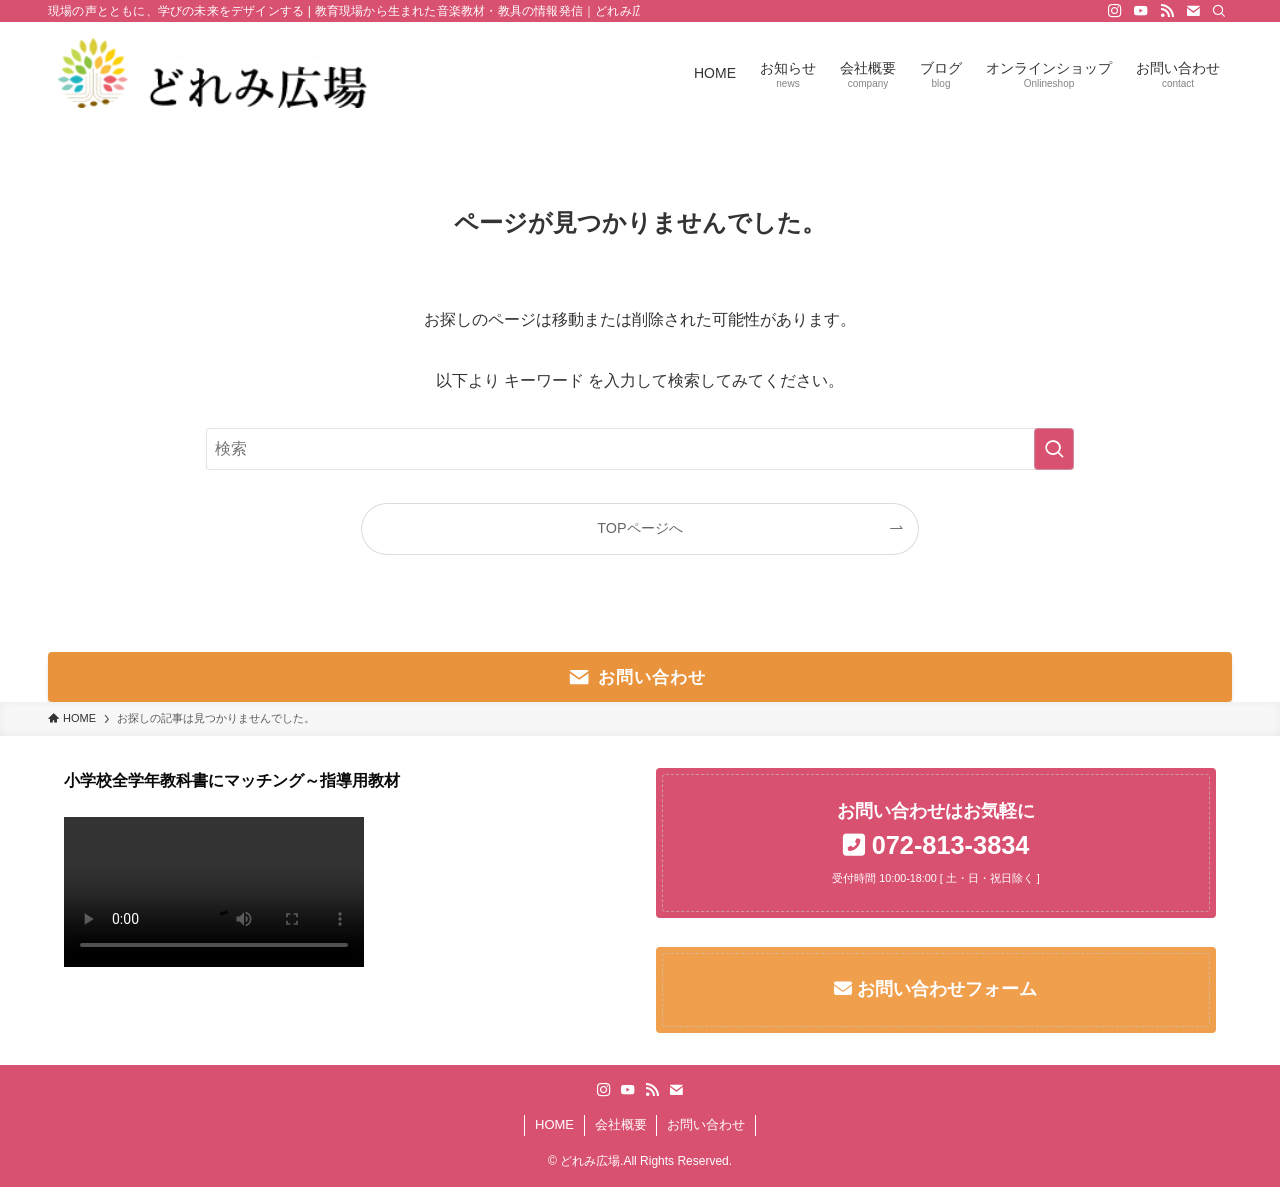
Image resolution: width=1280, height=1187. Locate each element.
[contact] (1193, 11)
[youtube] (1141, 11)
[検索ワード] (640, 449)
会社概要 (621, 1124)
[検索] (1219, 11)
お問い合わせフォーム (944, 989)
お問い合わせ (706, 1124)
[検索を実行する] (1054, 449)
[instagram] (1115, 11)
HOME (554, 1124)
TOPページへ (639, 528)
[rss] (1167, 11)
